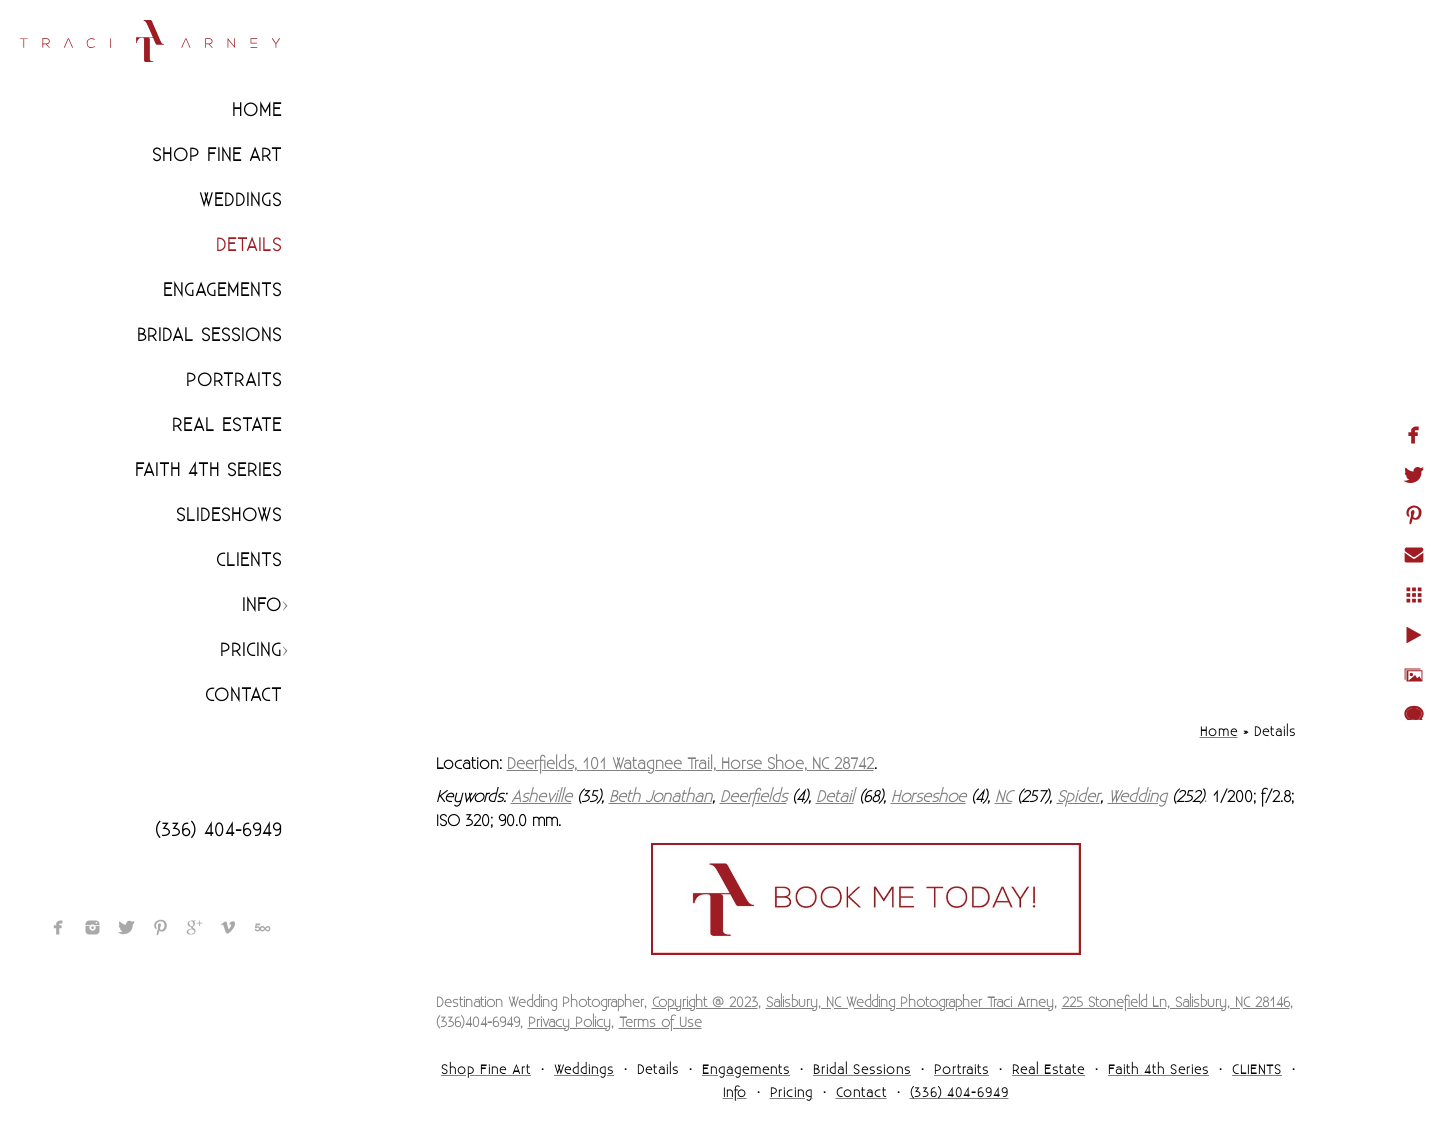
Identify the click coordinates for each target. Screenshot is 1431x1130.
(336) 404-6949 (218, 830)
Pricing (251, 650)
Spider (1078, 797)
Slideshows (229, 515)
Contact (243, 695)
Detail (835, 797)
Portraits (234, 380)
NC (1003, 797)
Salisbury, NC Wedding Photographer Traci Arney (910, 1003)
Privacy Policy (569, 1023)
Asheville (541, 797)
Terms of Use (660, 1023)
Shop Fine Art (217, 155)
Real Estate (227, 425)
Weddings (240, 200)
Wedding (1137, 797)
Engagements (222, 290)
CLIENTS (249, 560)
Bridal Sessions (209, 335)
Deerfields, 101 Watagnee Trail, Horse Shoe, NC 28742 (690, 764)
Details (249, 245)
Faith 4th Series (208, 470)
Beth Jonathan (660, 797)
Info (262, 605)
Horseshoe (928, 797)
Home (257, 110)
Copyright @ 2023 (705, 1003)
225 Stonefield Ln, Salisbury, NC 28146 (1176, 1003)
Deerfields (753, 797)
